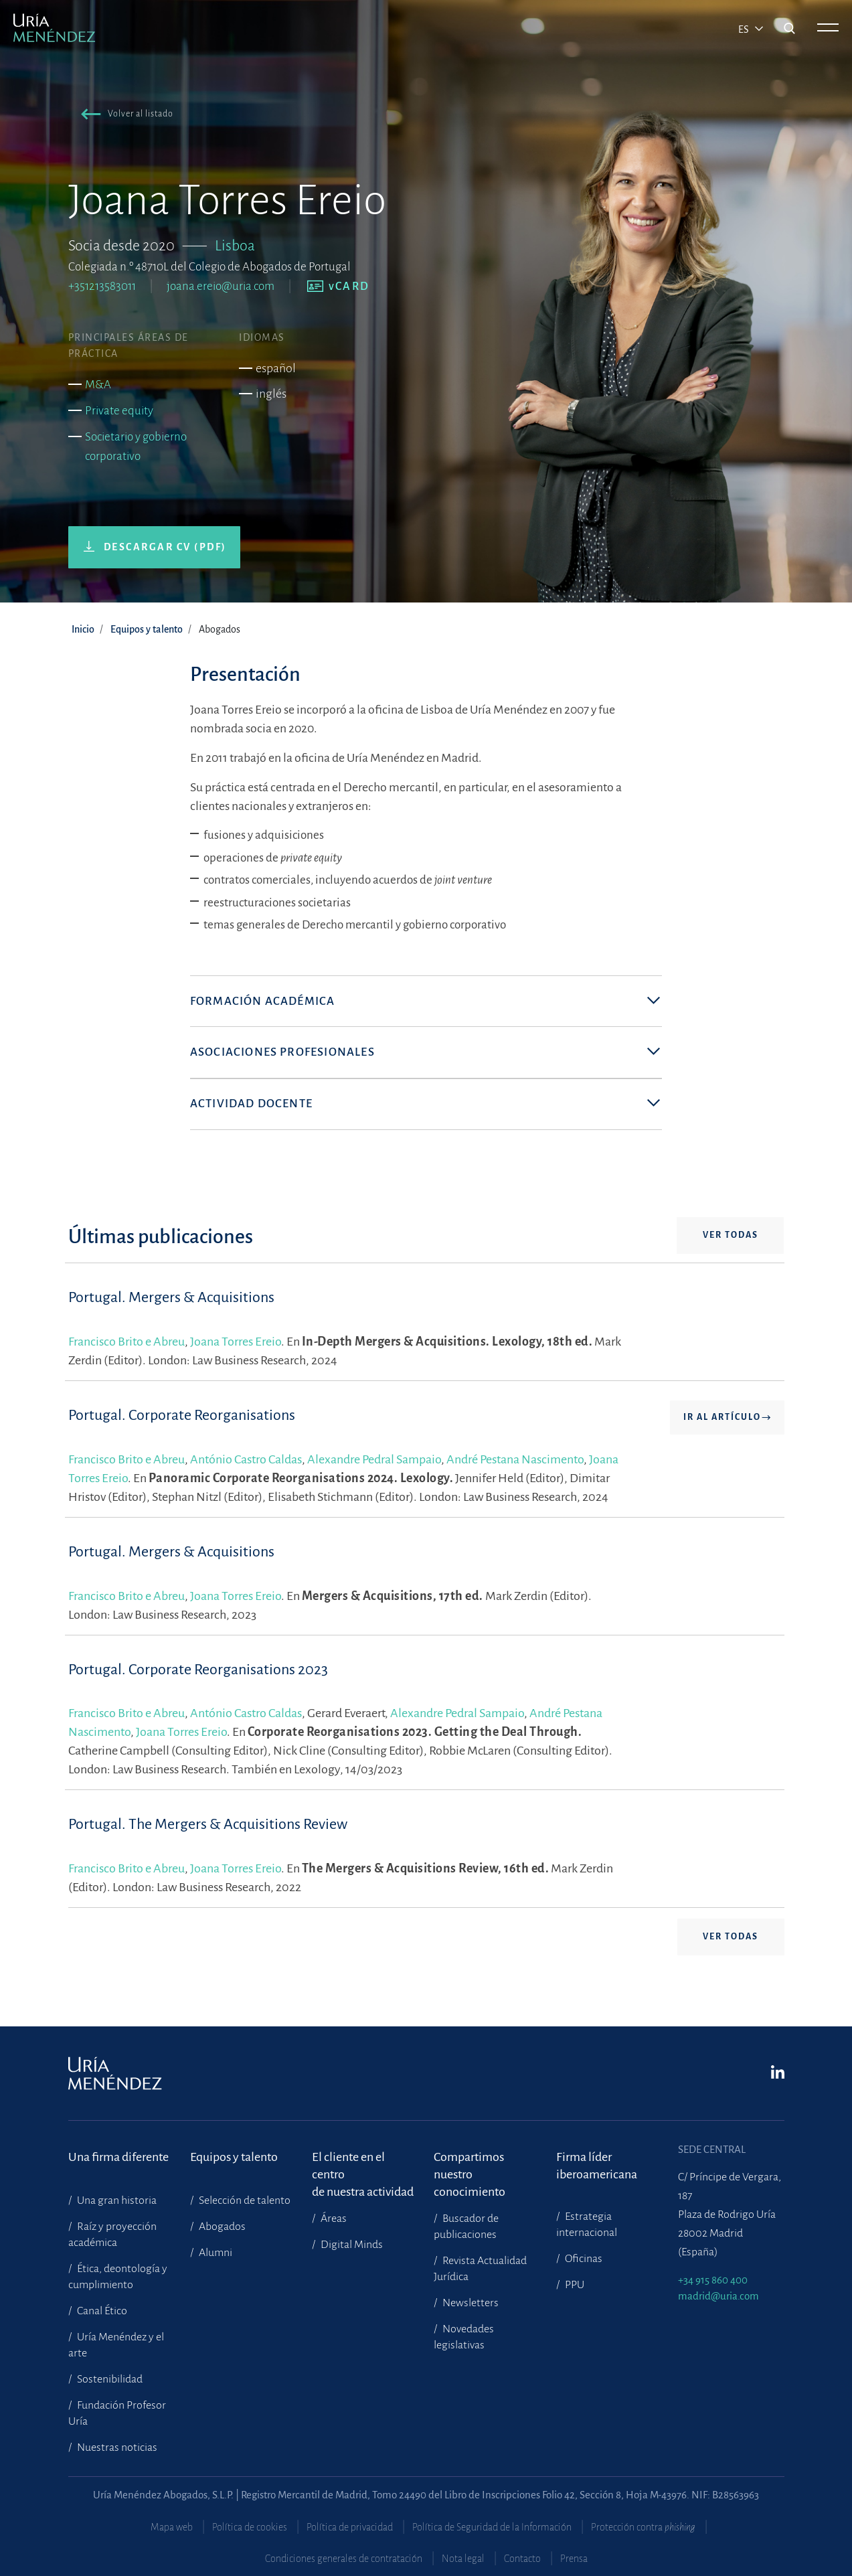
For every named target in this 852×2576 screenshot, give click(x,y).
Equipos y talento (146, 629)
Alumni (214, 2253)
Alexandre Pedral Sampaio (374, 1465)
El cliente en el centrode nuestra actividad (363, 2166)
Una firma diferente (118, 2157)
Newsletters (469, 2303)
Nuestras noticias (116, 2447)
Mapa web (172, 2527)
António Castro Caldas (246, 1465)
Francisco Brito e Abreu (126, 1348)
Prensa (574, 2558)
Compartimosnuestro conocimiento (469, 2166)
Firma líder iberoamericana (596, 2165)
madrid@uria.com (718, 2296)
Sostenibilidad (109, 2379)
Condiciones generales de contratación (343, 2558)
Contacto (522, 2558)
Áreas (333, 2218)
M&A (98, 384)
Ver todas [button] (730, 1241)
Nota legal (463, 2558)
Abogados (221, 2227)
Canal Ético (101, 2311)
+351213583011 (102, 286)
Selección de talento (243, 2200)
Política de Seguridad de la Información (492, 2527)
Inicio (83, 629)
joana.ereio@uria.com (220, 286)
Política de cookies (249, 2527)
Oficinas (582, 2259)
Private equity (119, 410)
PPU (573, 2285)
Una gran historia (116, 2200)
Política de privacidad (350, 2527)
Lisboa (235, 246)
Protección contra (643, 2527)
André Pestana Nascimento (515, 1465)
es (744, 29)
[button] (124, 116)
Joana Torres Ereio (235, 1348)
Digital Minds (351, 2245)
